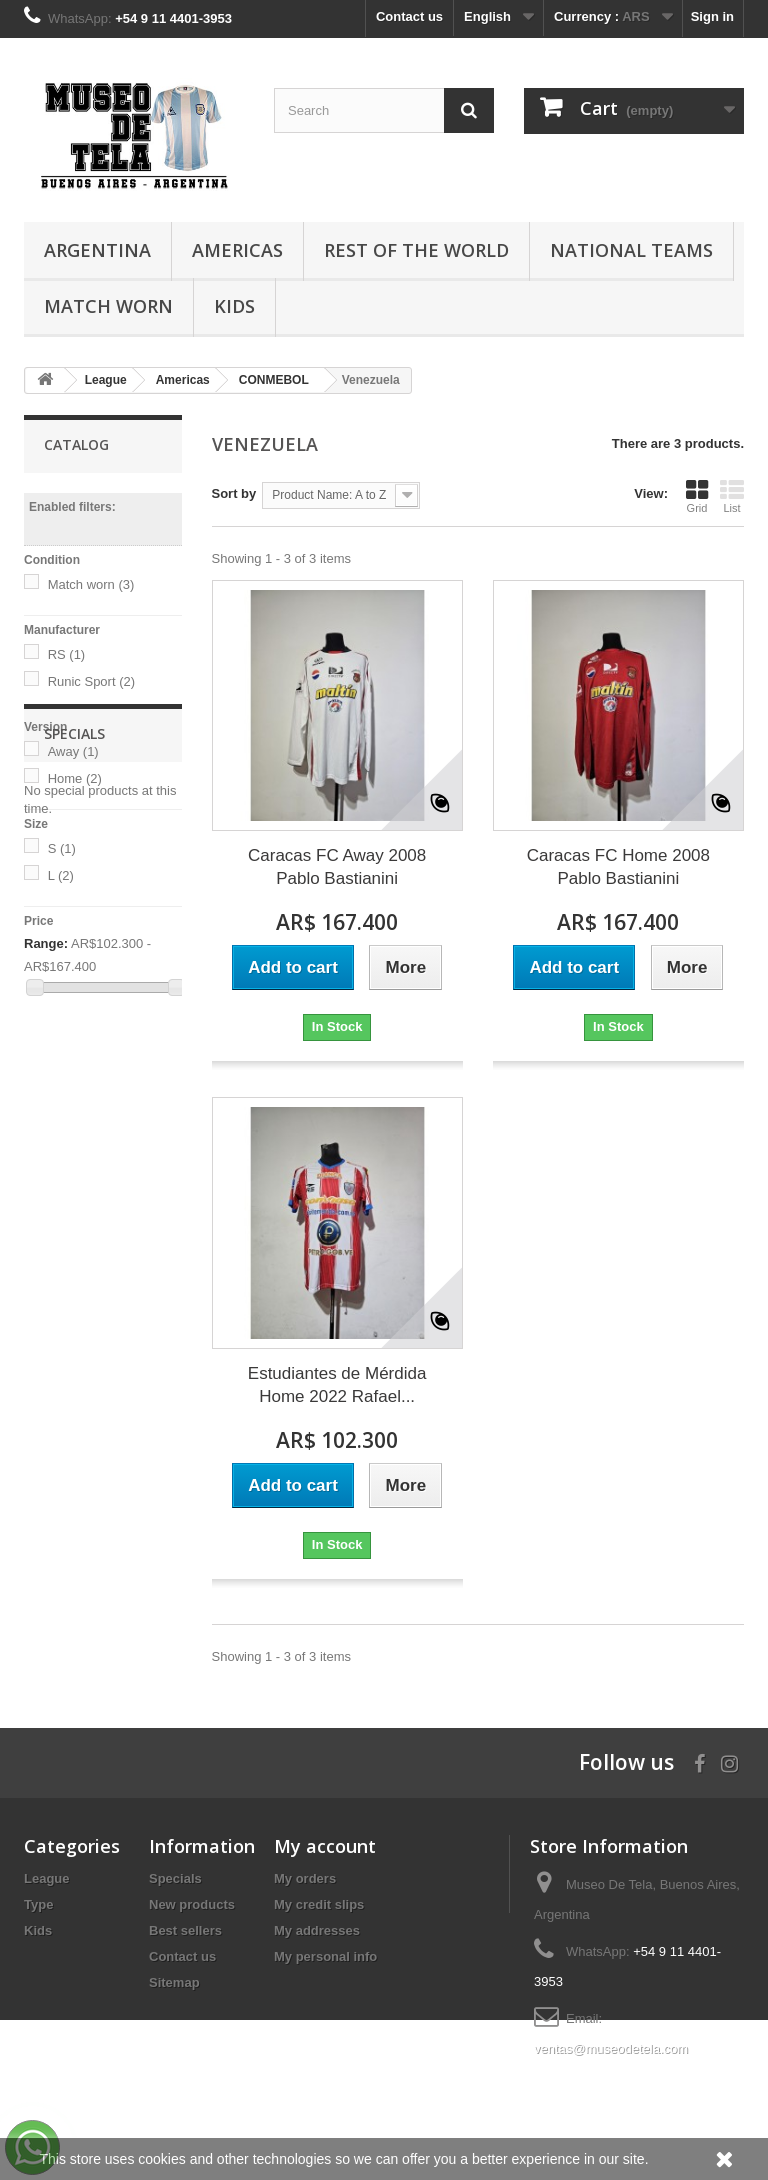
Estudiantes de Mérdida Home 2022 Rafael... (337, 1385)
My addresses (317, 1930)
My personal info (325, 1956)
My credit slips (319, 1904)
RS (67, 654)
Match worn (91, 584)
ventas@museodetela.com (611, 2048)
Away (73, 751)
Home (75, 778)
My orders (305, 1878)
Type (38, 1904)
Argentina (97, 250)
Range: (46, 943)
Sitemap (174, 1982)
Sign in (712, 16)
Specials (74, 1063)
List (732, 496)
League (47, 1878)
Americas (237, 250)
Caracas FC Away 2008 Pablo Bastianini (337, 867)
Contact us (409, 16)
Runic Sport (91, 681)
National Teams (631, 250)
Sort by (234, 493)
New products (192, 1904)
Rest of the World (416, 250)
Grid (697, 496)
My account (325, 1846)
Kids (234, 306)
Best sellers (185, 1930)
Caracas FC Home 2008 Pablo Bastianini (618, 867)
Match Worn (108, 306)
